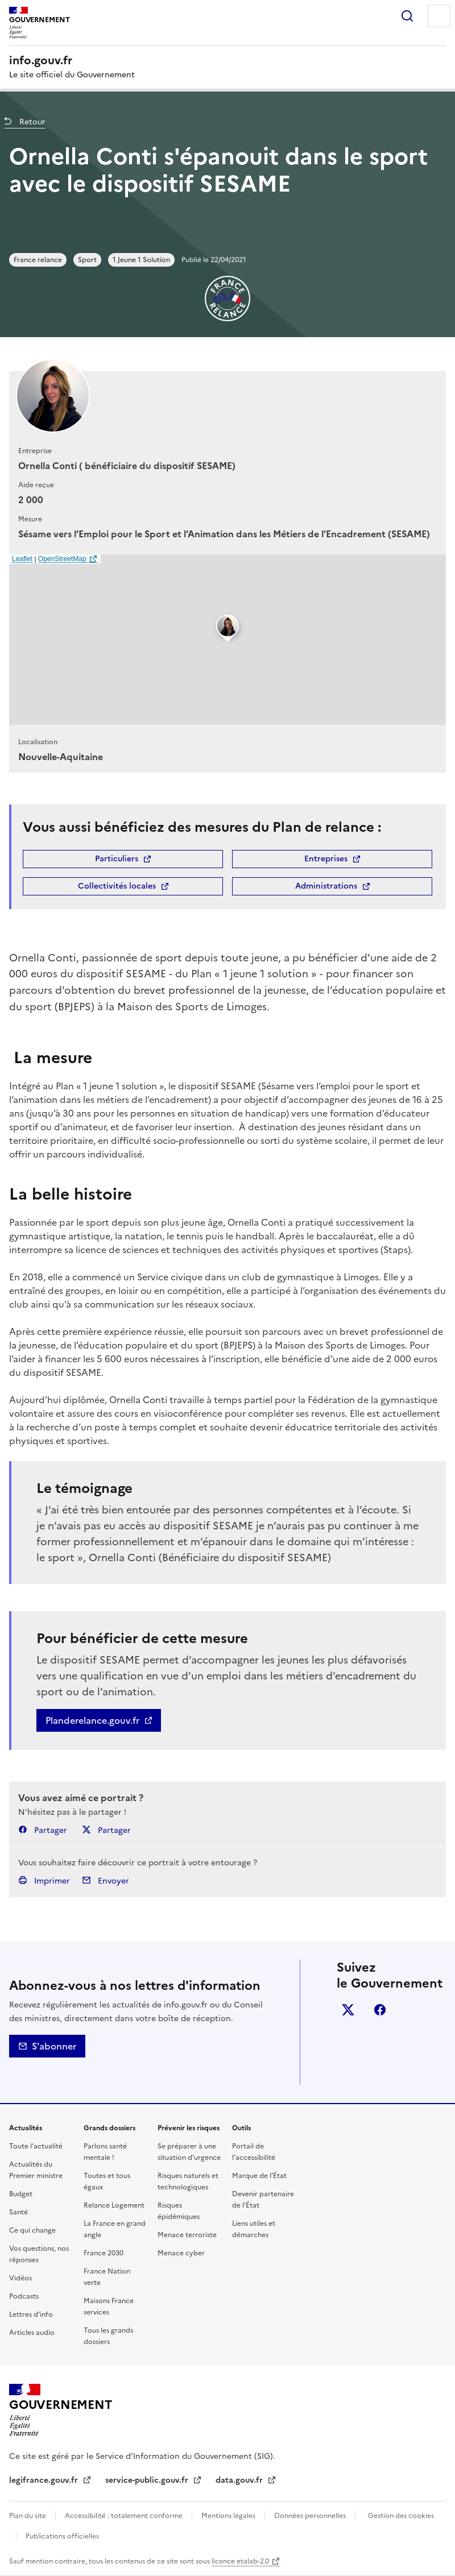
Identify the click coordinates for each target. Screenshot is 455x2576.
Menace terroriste (187, 2235)
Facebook (380, 2009)
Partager (42, 1830)
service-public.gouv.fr (148, 2480)
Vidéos (20, 2278)
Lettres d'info (31, 2314)
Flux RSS (411, 2073)
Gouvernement (60, 2404)
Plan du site (27, 2516)
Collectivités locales (117, 886)
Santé (18, 2212)
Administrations (326, 886)
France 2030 (103, 2253)
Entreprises (326, 859)
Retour (31, 122)
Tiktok (411, 2041)
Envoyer (105, 1881)
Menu (439, 16)
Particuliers (116, 859)
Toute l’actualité (36, 2146)
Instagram (348, 2041)
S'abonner (47, 2046)
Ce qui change (32, 2230)
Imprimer (44, 1881)
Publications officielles (62, 2536)
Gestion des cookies (401, 2516)
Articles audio (32, 2333)
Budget (20, 2194)
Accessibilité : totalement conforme (124, 2516)
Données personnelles (310, 2516)
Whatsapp (348, 2073)
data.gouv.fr (240, 2480)
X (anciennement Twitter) (348, 2009)
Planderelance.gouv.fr (92, 1720)
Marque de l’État (259, 2176)
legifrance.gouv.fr (44, 2480)
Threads (380, 2041)
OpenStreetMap (62, 559)
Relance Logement (114, 2205)
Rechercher (407, 16)
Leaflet (22, 559)
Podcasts (24, 2296)
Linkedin (411, 2009)
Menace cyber (181, 2253)
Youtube (380, 2073)
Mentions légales (228, 2516)
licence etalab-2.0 (240, 2561)
